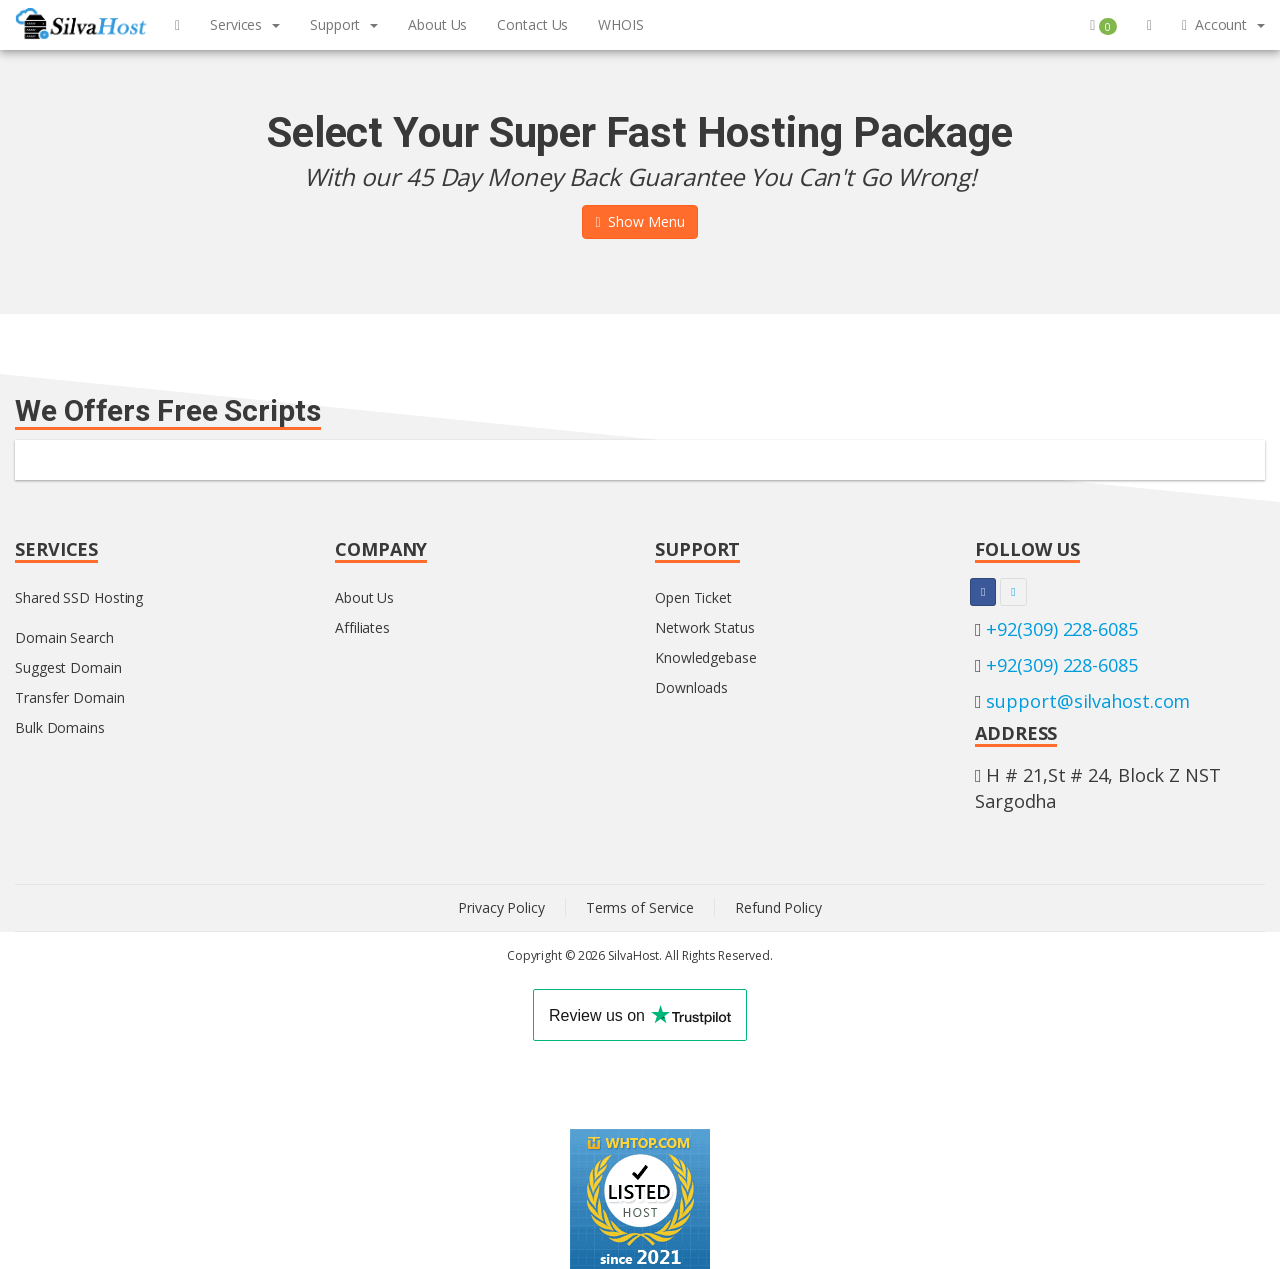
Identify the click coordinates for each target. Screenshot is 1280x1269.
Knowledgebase (706, 657)
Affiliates (362, 627)
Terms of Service (640, 907)
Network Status (705, 627)
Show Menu (639, 221)
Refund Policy (778, 907)
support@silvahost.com (1088, 701)
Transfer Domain (70, 697)
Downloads (691, 687)
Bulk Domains (60, 727)
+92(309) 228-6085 (1061, 629)
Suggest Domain (68, 667)
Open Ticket (693, 597)
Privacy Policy (501, 907)
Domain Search (64, 637)
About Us (364, 597)
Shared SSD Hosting (79, 597)
